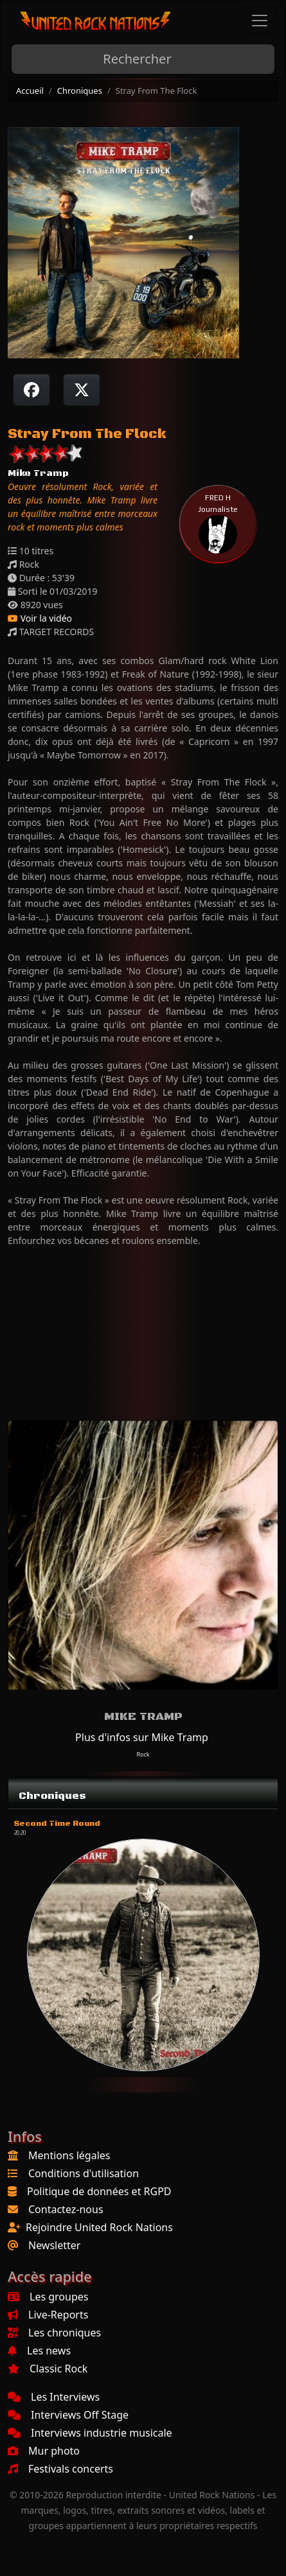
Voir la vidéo (40, 618)
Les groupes (48, 2297)
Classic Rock (47, 2368)
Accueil (30, 90)
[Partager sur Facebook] (31, 390)
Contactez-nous (65, 2209)
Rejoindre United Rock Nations (99, 2227)
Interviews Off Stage (68, 2415)
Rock (142, 1754)
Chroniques (79, 90)
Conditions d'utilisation (83, 2173)
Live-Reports (48, 2315)
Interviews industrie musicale (90, 2433)
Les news (39, 2351)
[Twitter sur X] (81, 390)
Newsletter (54, 2245)
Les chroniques (54, 2333)
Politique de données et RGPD (99, 2191)
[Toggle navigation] (260, 20)
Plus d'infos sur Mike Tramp (141, 1737)
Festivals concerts (60, 2469)
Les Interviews (54, 2397)
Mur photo (44, 2451)
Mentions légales (69, 2155)
